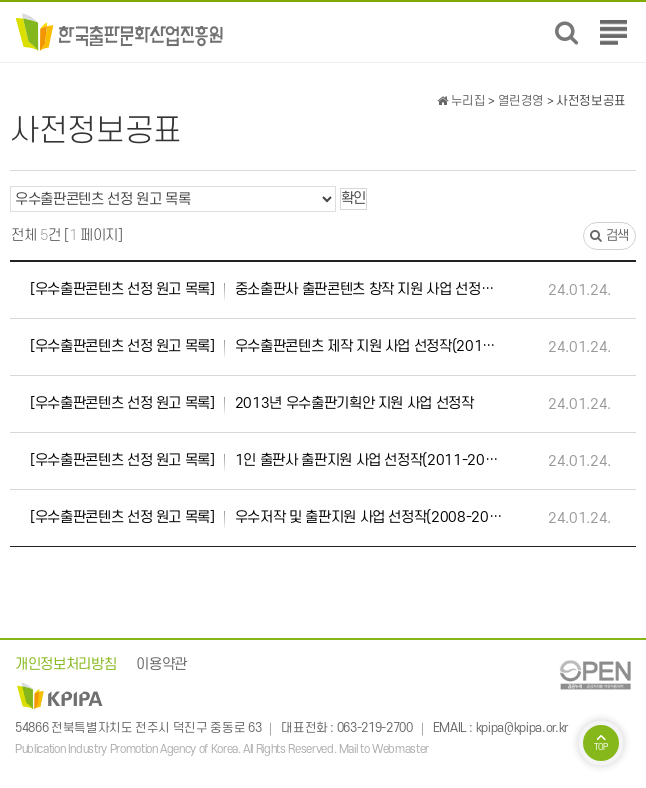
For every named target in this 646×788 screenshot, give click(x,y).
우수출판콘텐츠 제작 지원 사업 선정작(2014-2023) (266, 347)
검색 (609, 235)
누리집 (461, 101)
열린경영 (521, 101)
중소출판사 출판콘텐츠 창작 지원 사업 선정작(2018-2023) (266, 290)
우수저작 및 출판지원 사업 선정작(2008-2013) (266, 518)
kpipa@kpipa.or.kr (522, 728)
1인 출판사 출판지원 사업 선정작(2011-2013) (266, 461)
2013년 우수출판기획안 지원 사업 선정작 (252, 404)
